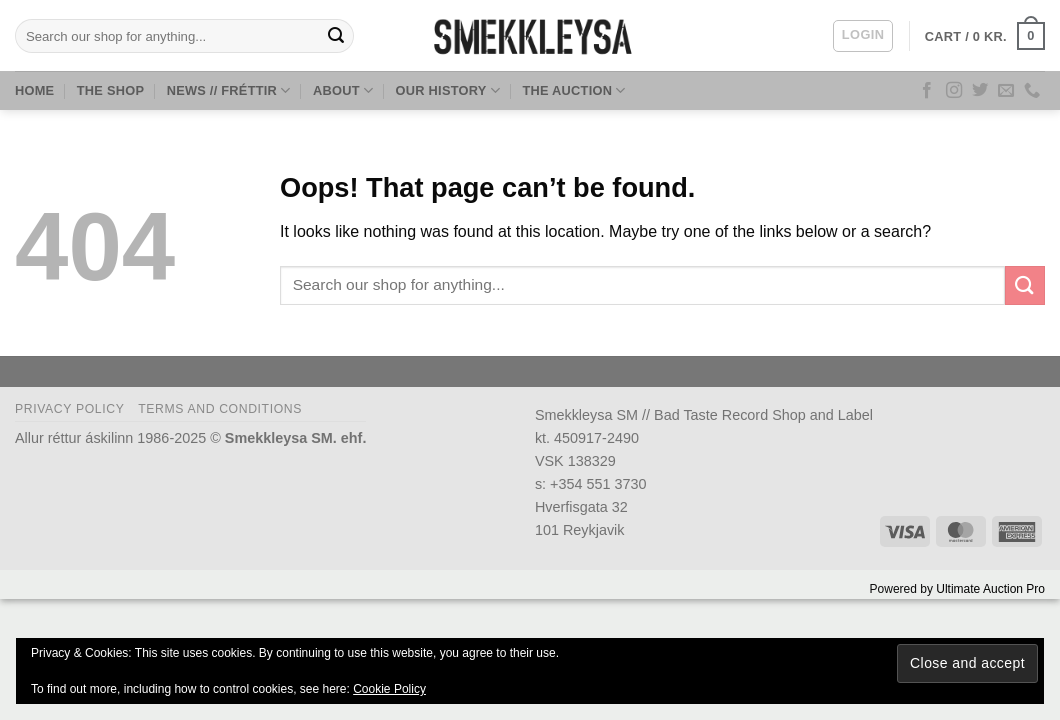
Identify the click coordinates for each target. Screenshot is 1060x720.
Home (34, 90)
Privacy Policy (69, 409)
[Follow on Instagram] (954, 91)
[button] (863, 36)
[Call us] (1032, 91)
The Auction (573, 90)
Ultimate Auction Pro (990, 589)
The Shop (110, 90)
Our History (448, 90)
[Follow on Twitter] (980, 91)
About (343, 90)
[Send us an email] (1006, 91)
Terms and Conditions (220, 409)
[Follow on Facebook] (927, 91)
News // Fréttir (229, 90)
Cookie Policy (389, 689)
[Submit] (336, 36)
